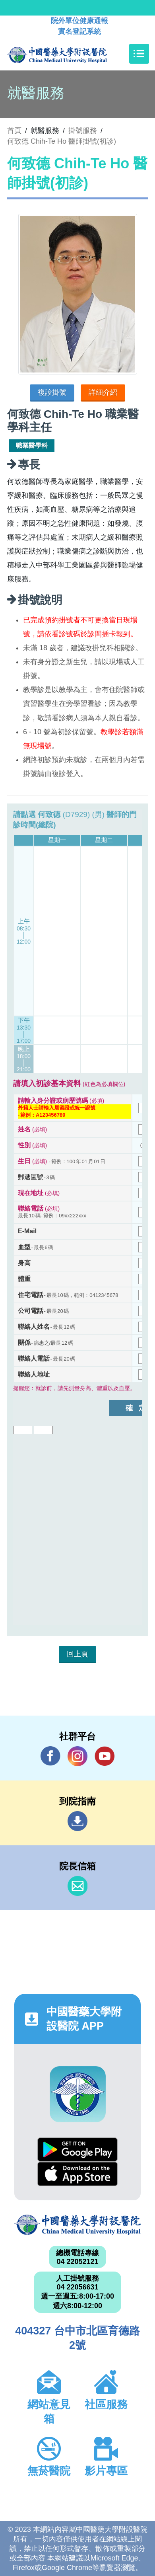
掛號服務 (82, 131)
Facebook (50, 1756)
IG (77, 1756)
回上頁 (77, 1654)
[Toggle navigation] (139, 54)
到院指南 (77, 1821)
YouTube (104, 1756)
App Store (77, 2174)
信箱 (77, 1886)
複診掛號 (52, 392)
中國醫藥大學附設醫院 (77, 2225)
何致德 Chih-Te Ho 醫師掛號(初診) (61, 141)
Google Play (77, 2149)
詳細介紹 (103, 392)
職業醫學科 (32, 445)
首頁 (14, 131)
